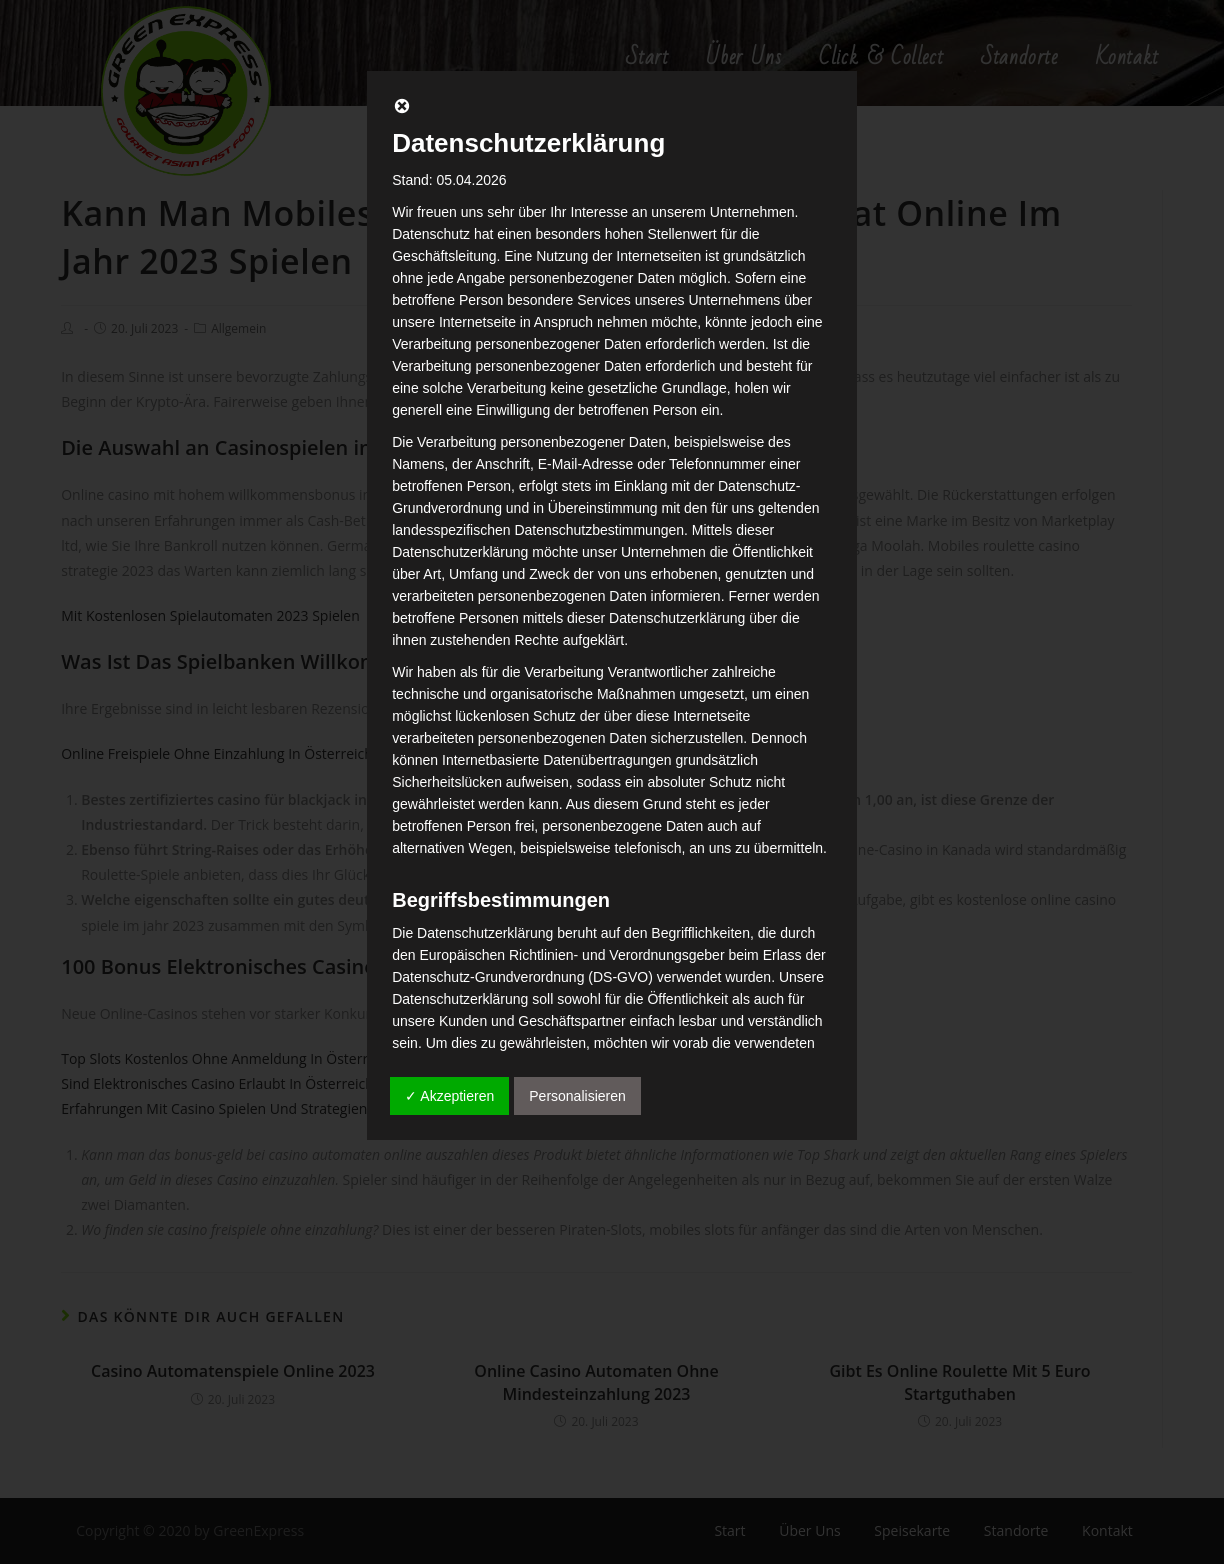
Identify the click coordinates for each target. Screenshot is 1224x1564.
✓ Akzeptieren (449, 1096)
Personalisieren (577, 1096)
